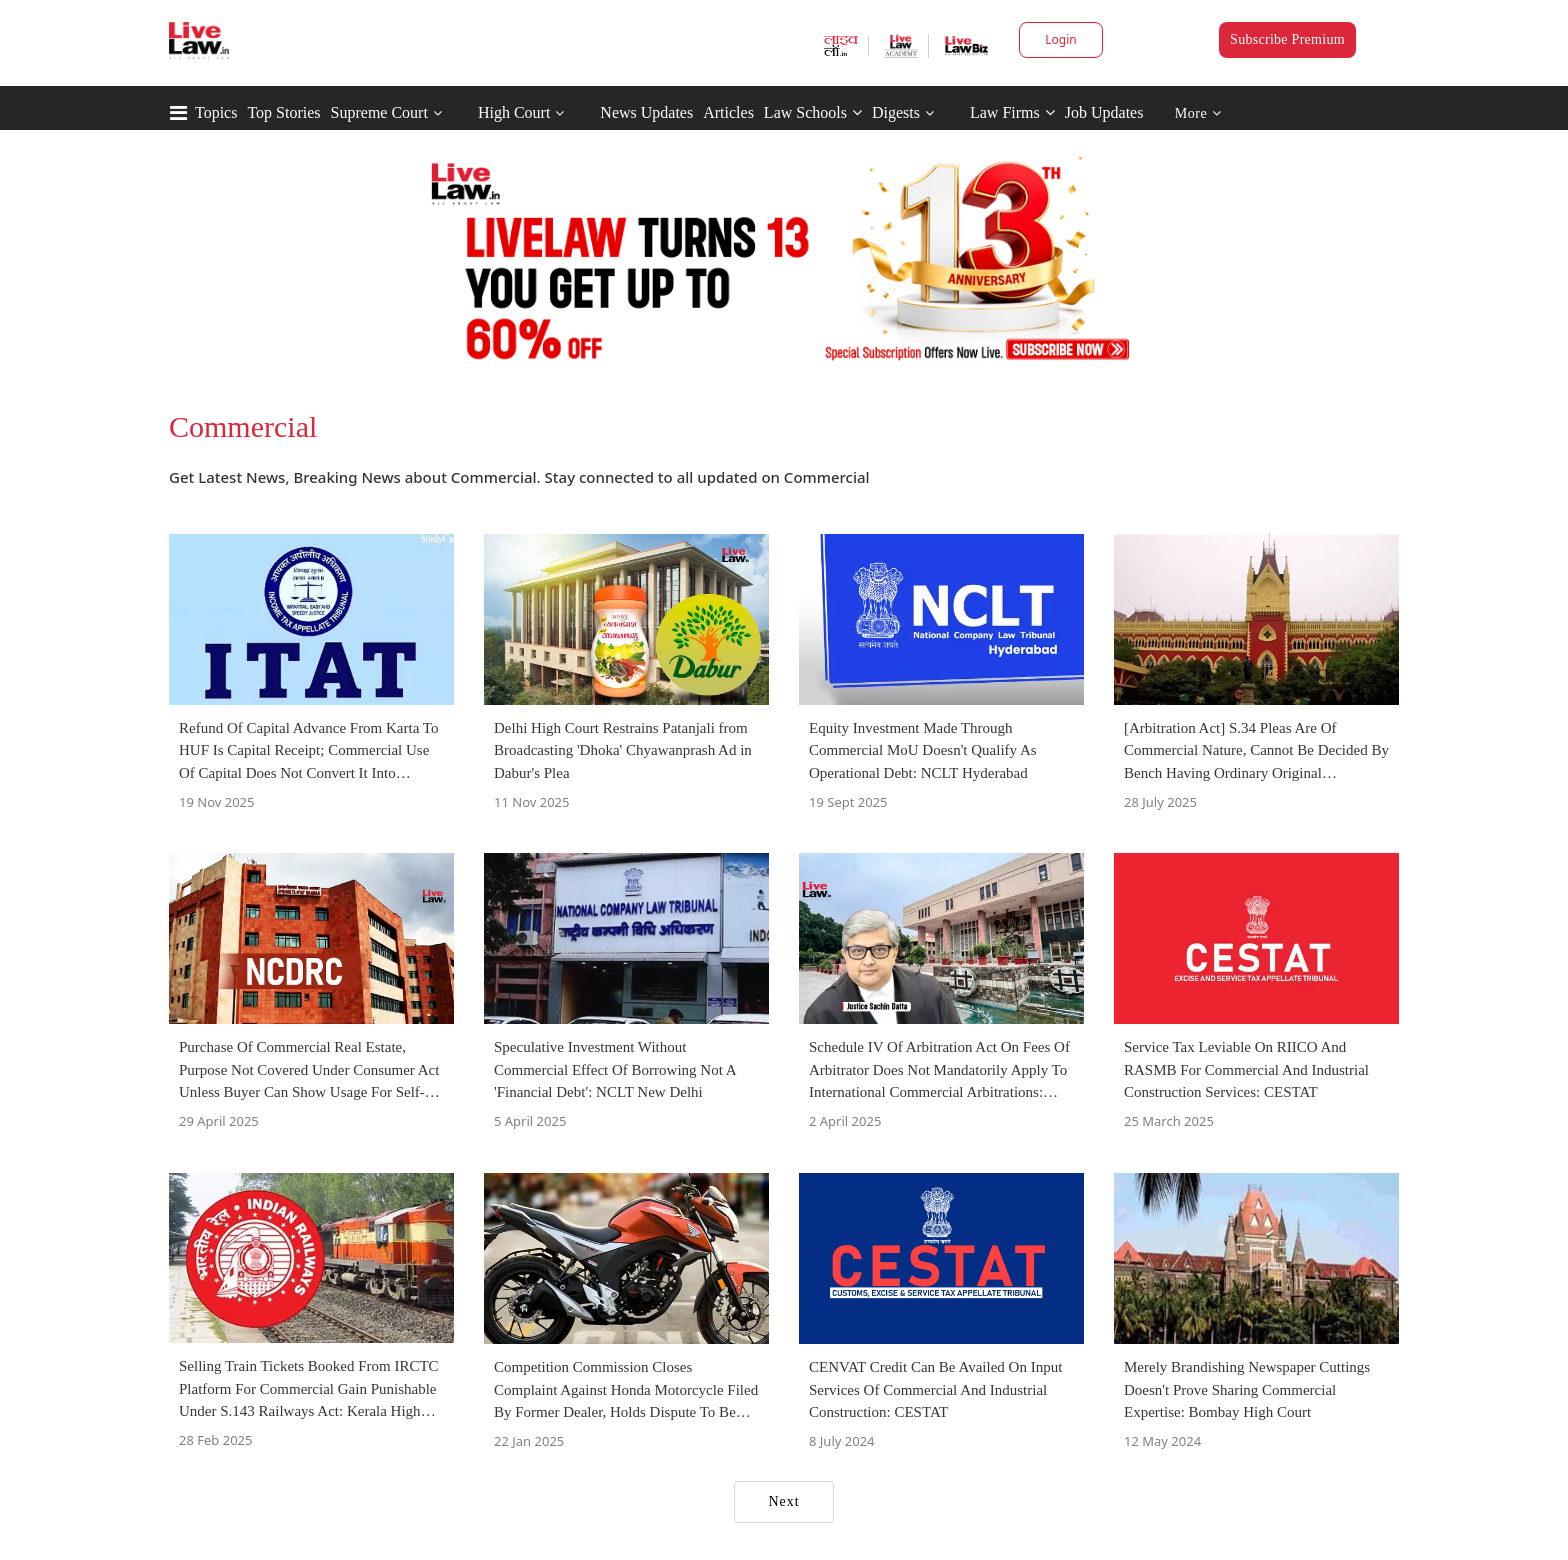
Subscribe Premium (1287, 39)
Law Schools (813, 112)
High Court (514, 112)
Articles (728, 112)
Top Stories (283, 112)
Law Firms (1012, 112)
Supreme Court (379, 112)
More (1198, 113)
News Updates (646, 112)
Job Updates (1104, 112)
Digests (896, 112)
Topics (216, 112)
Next (783, 1501)
